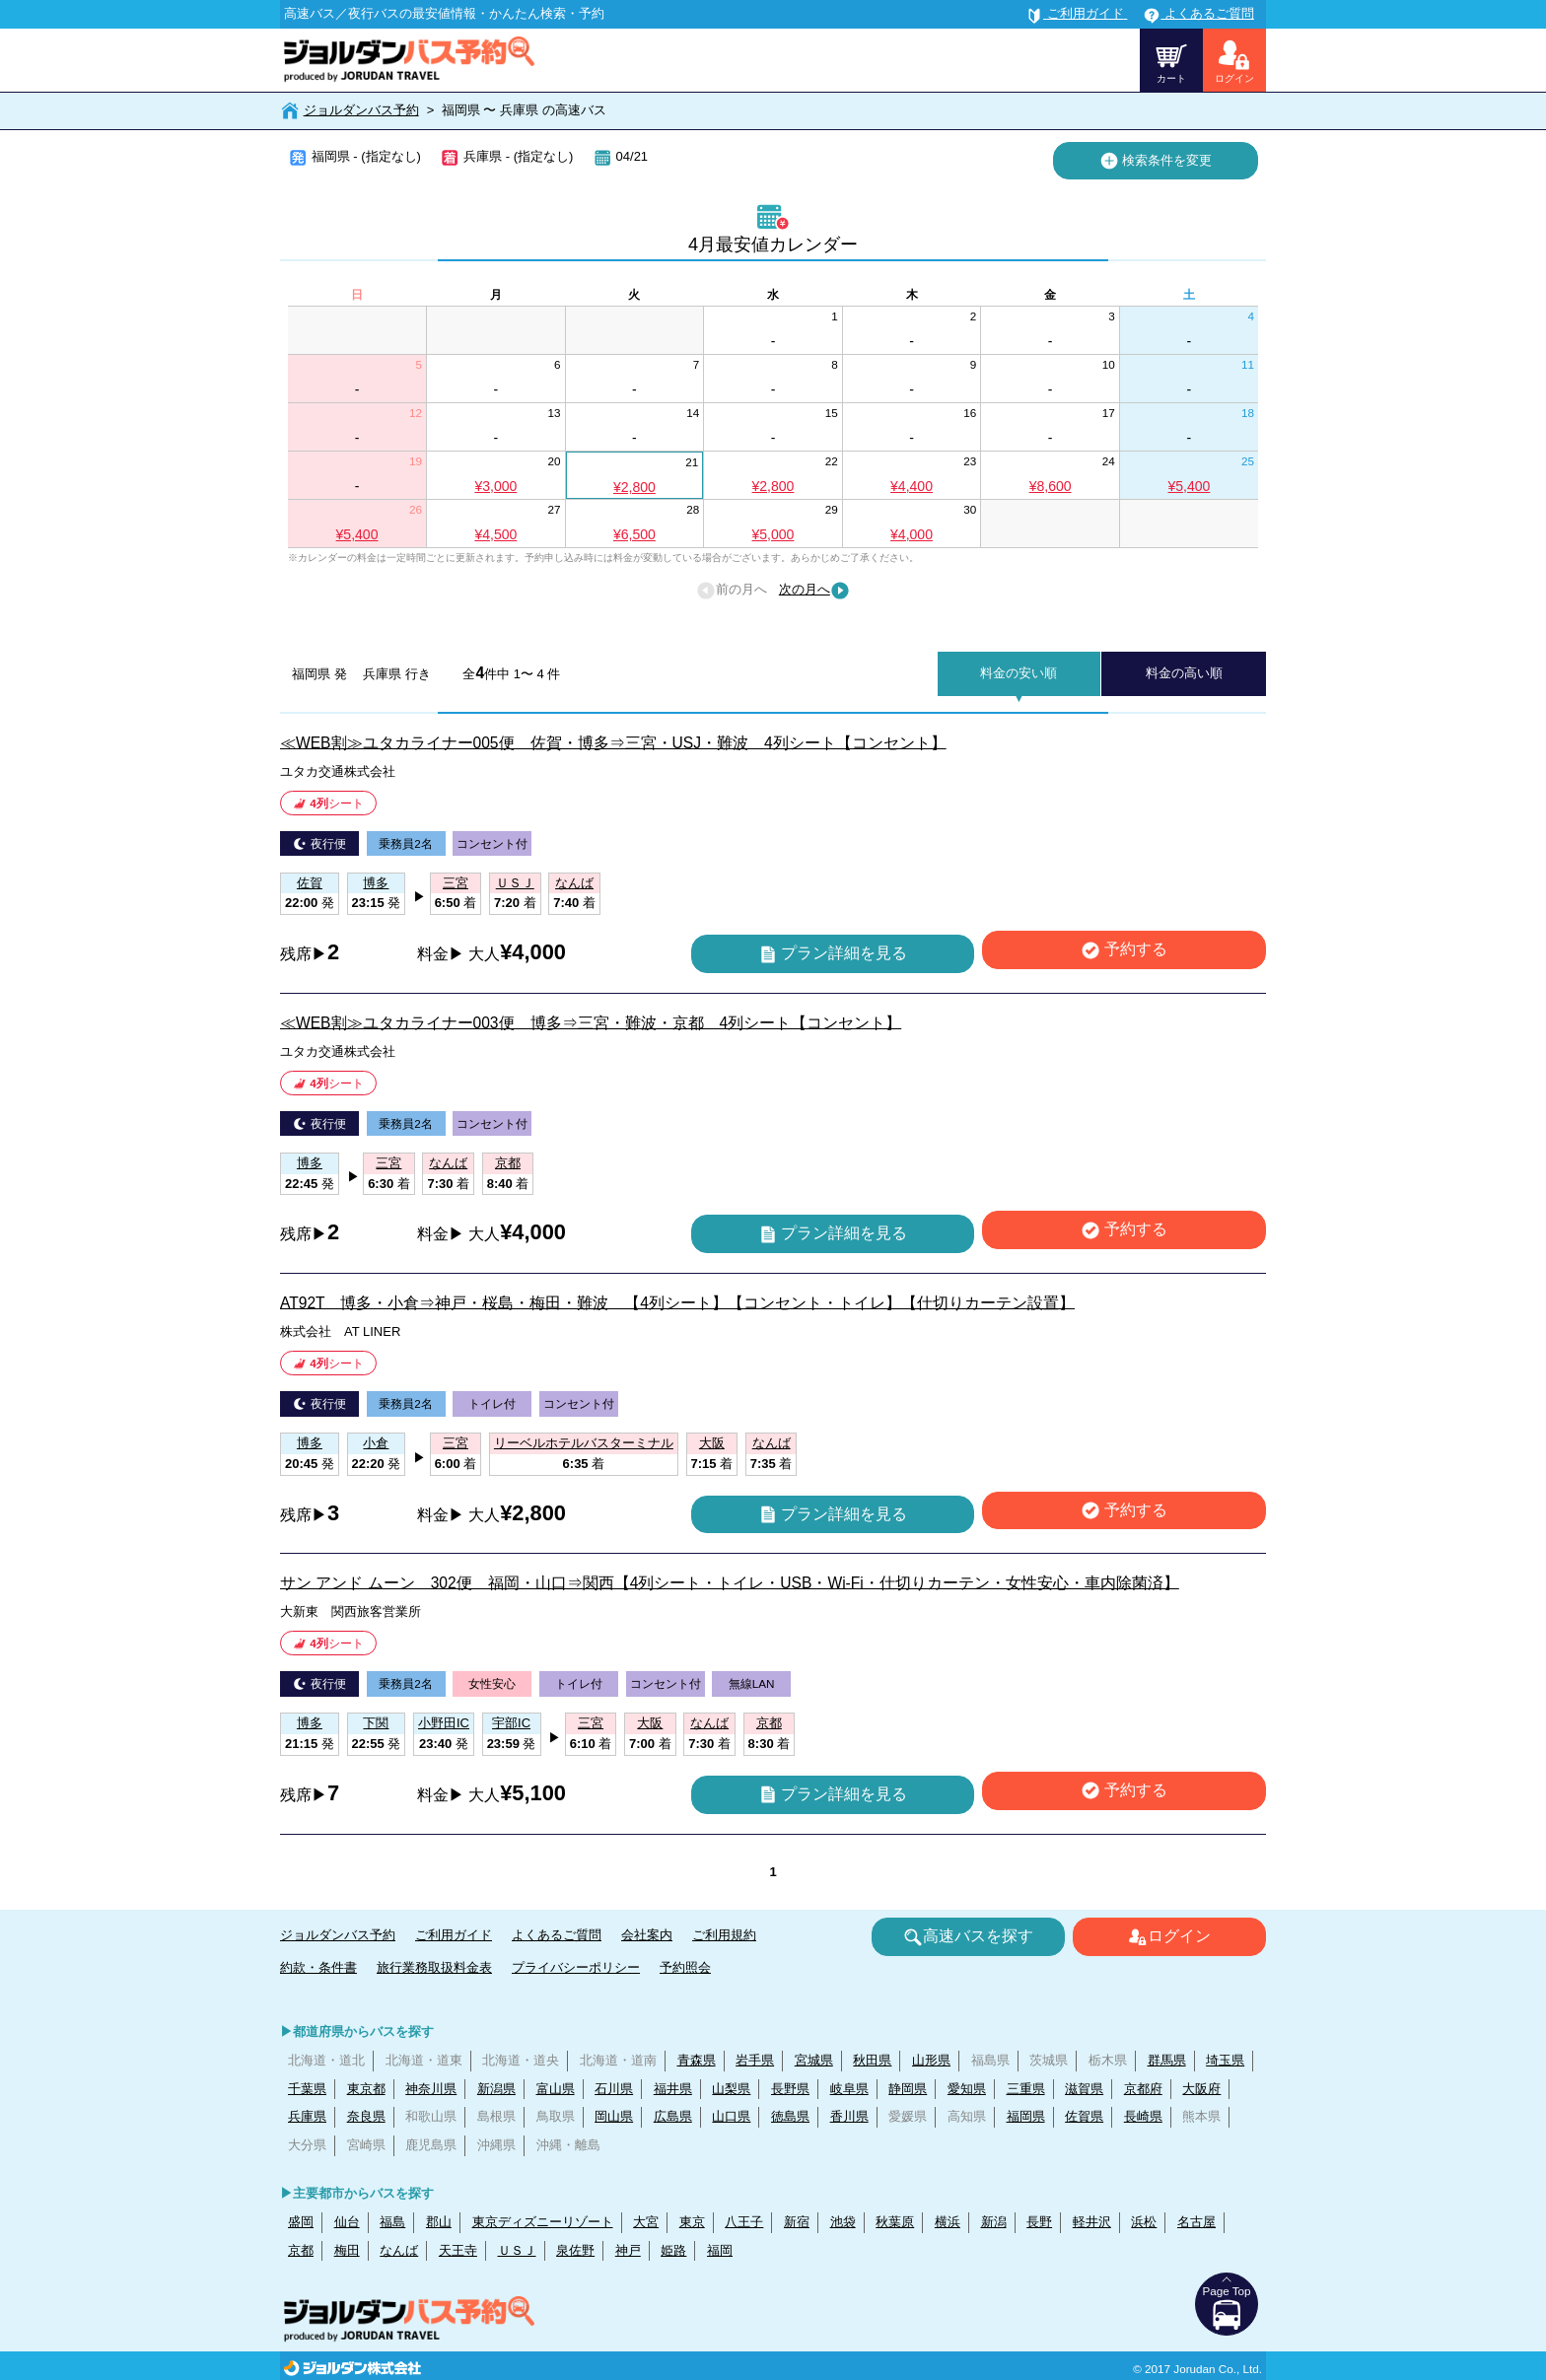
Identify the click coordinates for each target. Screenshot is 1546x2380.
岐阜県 (849, 2088)
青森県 (696, 2060)
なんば (399, 2250)
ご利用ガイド (453, 1934)
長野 (1039, 2221)
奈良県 (366, 2116)
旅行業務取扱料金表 (434, 1967)
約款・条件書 (318, 1967)
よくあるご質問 (556, 1934)
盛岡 (301, 2221)
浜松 (1144, 2221)
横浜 (947, 2221)
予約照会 (685, 1967)
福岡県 (1026, 2116)
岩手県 (755, 2060)
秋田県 (872, 2060)
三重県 (1026, 2088)
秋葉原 (895, 2221)
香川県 (849, 2116)
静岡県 (907, 2088)
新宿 (796, 2221)
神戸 (628, 2250)
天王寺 (458, 2250)
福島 (392, 2221)
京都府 (1143, 2088)
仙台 (347, 2221)
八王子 (744, 2221)
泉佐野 (575, 2250)
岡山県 (614, 2116)
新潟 (994, 2221)
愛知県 (967, 2088)
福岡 (720, 2250)
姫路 (673, 2250)
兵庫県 (307, 2116)
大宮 (646, 2221)
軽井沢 (1092, 2221)
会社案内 (646, 1934)
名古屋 (1196, 2221)
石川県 (614, 2088)
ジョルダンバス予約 (361, 110)
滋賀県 (1084, 2088)
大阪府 (1201, 2088)
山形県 (931, 2060)
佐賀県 (1084, 2116)
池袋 (843, 2221)
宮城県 (814, 2060)
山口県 (731, 2116)
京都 (301, 2250)
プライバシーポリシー (576, 1967)
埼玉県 (1225, 2060)
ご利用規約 (724, 1934)
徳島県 (790, 2116)
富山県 (555, 2088)
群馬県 (1167, 2060)
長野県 (790, 2088)
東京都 (366, 2088)
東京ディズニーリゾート (542, 2221)
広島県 (673, 2116)
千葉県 (307, 2088)
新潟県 (496, 2088)
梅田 (347, 2250)
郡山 (439, 2221)
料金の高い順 (1184, 672)
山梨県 (731, 2088)
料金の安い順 (1018, 672)
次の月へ (814, 590)
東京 (692, 2221)
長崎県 (1143, 2116)
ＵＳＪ (517, 2250)
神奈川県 (431, 2088)
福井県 (673, 2088)
